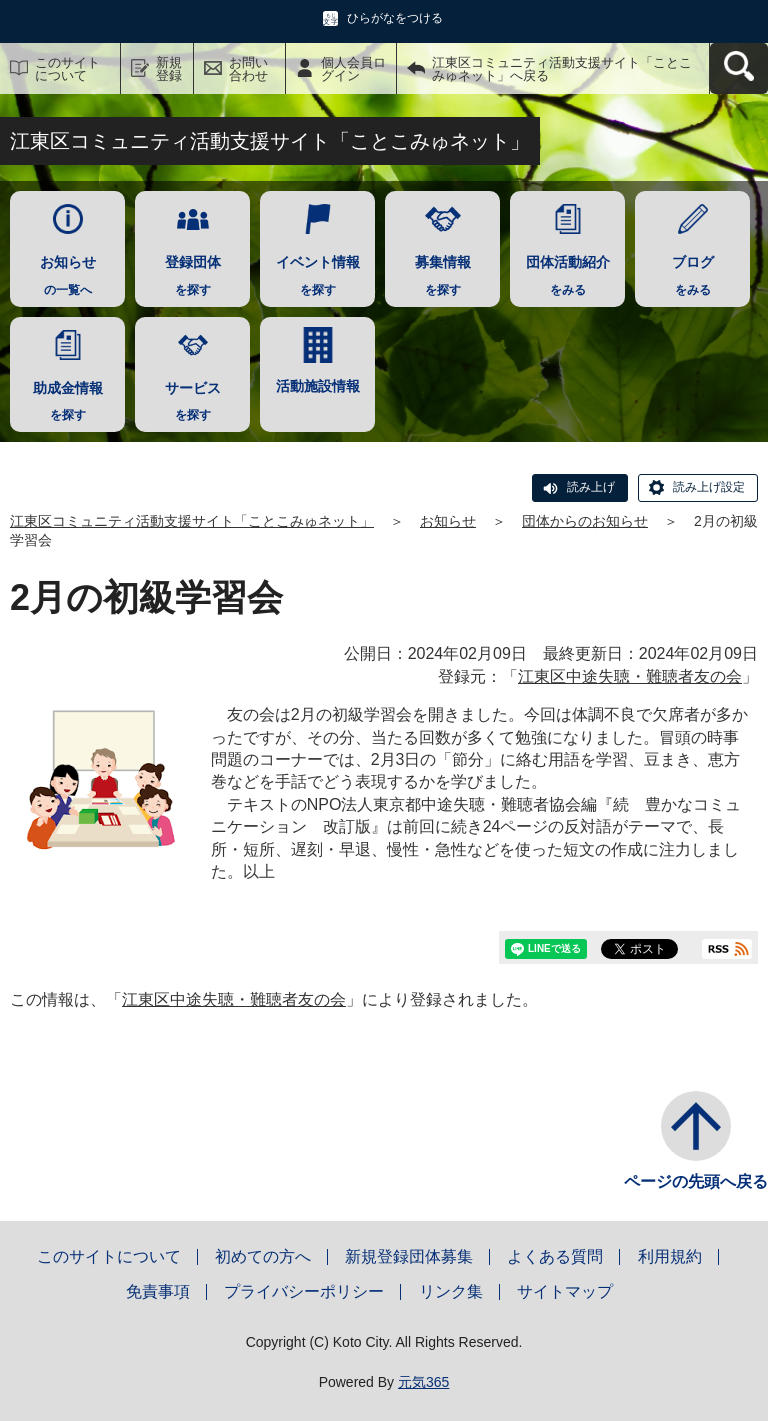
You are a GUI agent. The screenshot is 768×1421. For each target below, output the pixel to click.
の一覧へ (67, 270)
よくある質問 (555, 1256)
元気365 (423, 1382)
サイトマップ (565, 1291)
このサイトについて (67, 69)
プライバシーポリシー (304, 1291)
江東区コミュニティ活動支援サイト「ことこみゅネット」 (192, 521)
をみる (567, 270)
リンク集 (451, 1291)
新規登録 (169, 69)
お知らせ (448, 521)
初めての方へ (263, 1256)
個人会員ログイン (353, 69)
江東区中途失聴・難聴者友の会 (630, 676)
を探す (192, 270)
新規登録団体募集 (409, 1256)
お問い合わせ (248, 69)
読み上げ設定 (709, 487)
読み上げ (591, 487)
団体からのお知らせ (585, 521)
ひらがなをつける (395, 18)
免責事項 (158, 1291)
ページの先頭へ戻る (696, 1181)
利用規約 (670, 1256)
